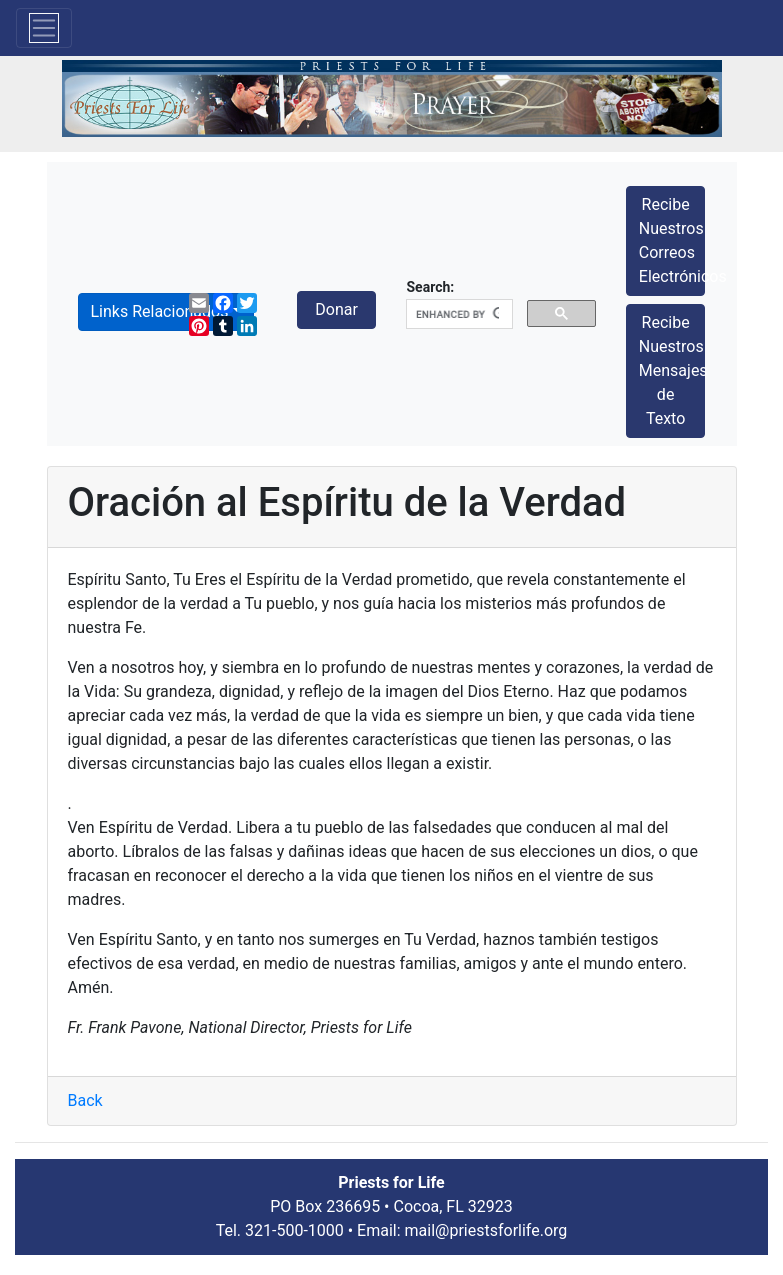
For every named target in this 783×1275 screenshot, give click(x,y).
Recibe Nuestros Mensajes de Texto (672, 370)
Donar (336, 309)
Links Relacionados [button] (160, 311)
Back (85, 1100)
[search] (457, 314)
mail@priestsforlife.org (486, 1230)
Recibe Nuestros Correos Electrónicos (672, 240)
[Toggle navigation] (44, 28)
